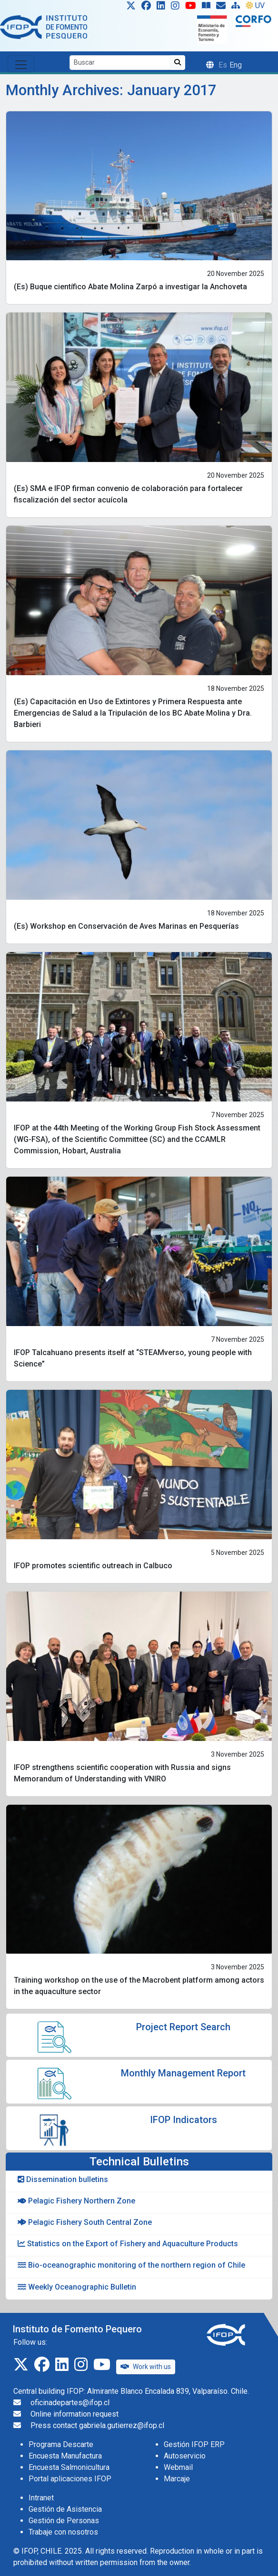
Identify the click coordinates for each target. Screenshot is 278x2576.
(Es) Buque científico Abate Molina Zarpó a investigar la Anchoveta (130, 286)
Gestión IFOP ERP (194, 2444)
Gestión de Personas (64, 2520)
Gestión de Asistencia (65, 2509)
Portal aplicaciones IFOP (70, 2478)
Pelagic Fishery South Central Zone (85, 2222)
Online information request (74, 2414)
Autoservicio (185, 2455)
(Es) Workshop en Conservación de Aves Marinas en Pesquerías (126, 926)
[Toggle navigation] (21, 63)
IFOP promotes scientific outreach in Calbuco (93, 1565)
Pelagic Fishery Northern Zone (76, 2200)
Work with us (145, 2366)
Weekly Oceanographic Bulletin (77, 2286)
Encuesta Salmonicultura (69, 2467)
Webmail (178, 2467)
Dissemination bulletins (63, 2179)
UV (255, 5)
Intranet (41, 2497)
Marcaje (177, 2478)
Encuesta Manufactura (65, 2455)
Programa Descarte (61, 2444)
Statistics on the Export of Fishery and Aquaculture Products (128, 2243)
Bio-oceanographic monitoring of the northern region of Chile (131, 2265)
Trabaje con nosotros (63, 2532)
